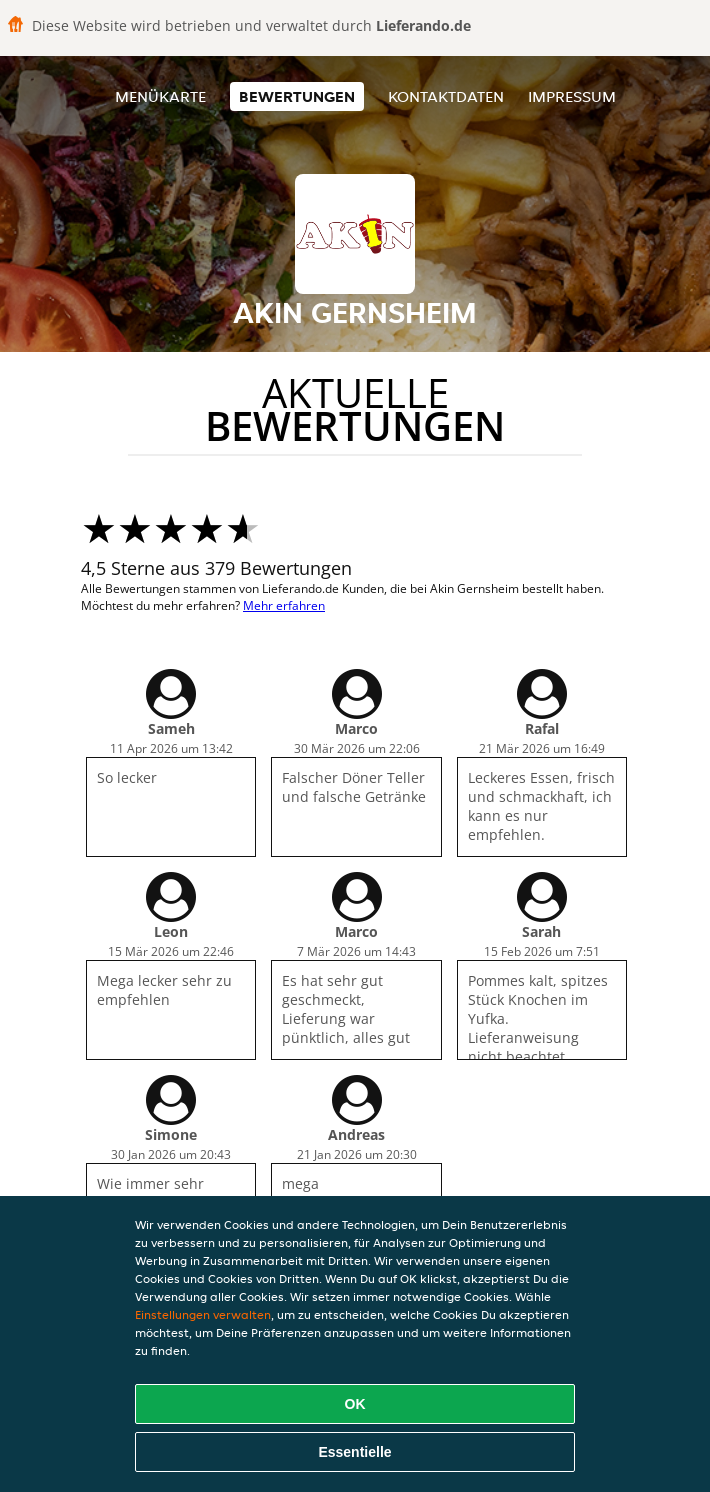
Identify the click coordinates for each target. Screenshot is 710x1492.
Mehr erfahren (284, 605)
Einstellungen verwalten (203, 1314)
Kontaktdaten (446, 96)
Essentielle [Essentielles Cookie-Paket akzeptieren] (354, 1452)
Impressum (572, 96)
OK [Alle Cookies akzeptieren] (355, 1404)
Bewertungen (297, 96)
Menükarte (160, 96)
